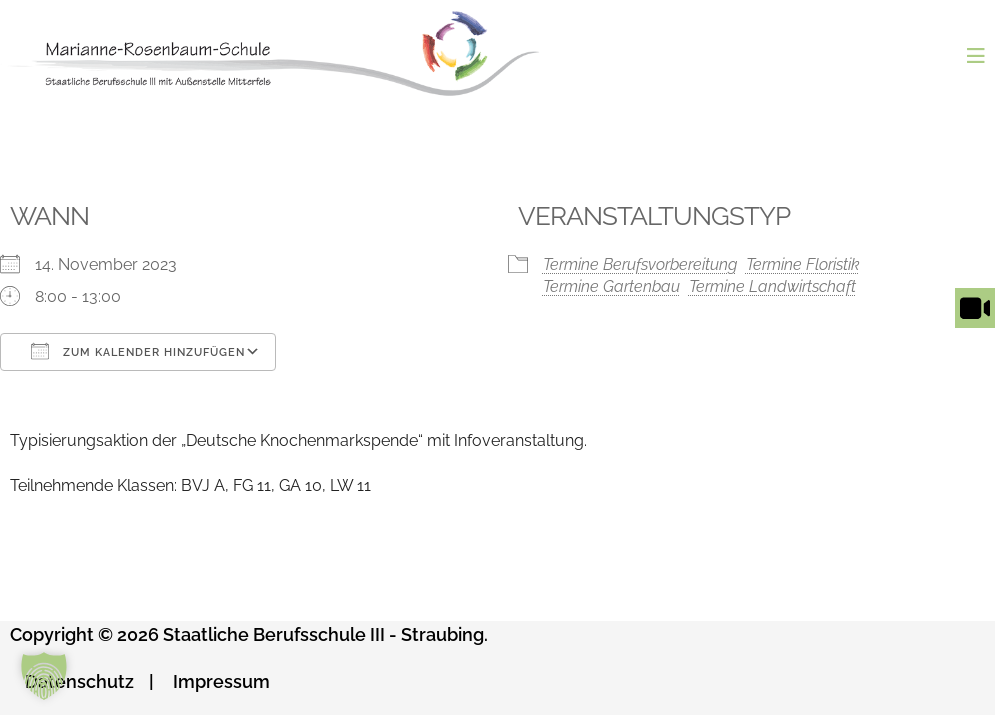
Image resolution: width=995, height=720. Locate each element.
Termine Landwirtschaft (772, 286)
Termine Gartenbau (611, 286)
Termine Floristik (803, 264)
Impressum (221, 681)
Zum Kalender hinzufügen (138, 351)
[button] (44, 676)
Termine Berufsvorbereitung (640, 264)
